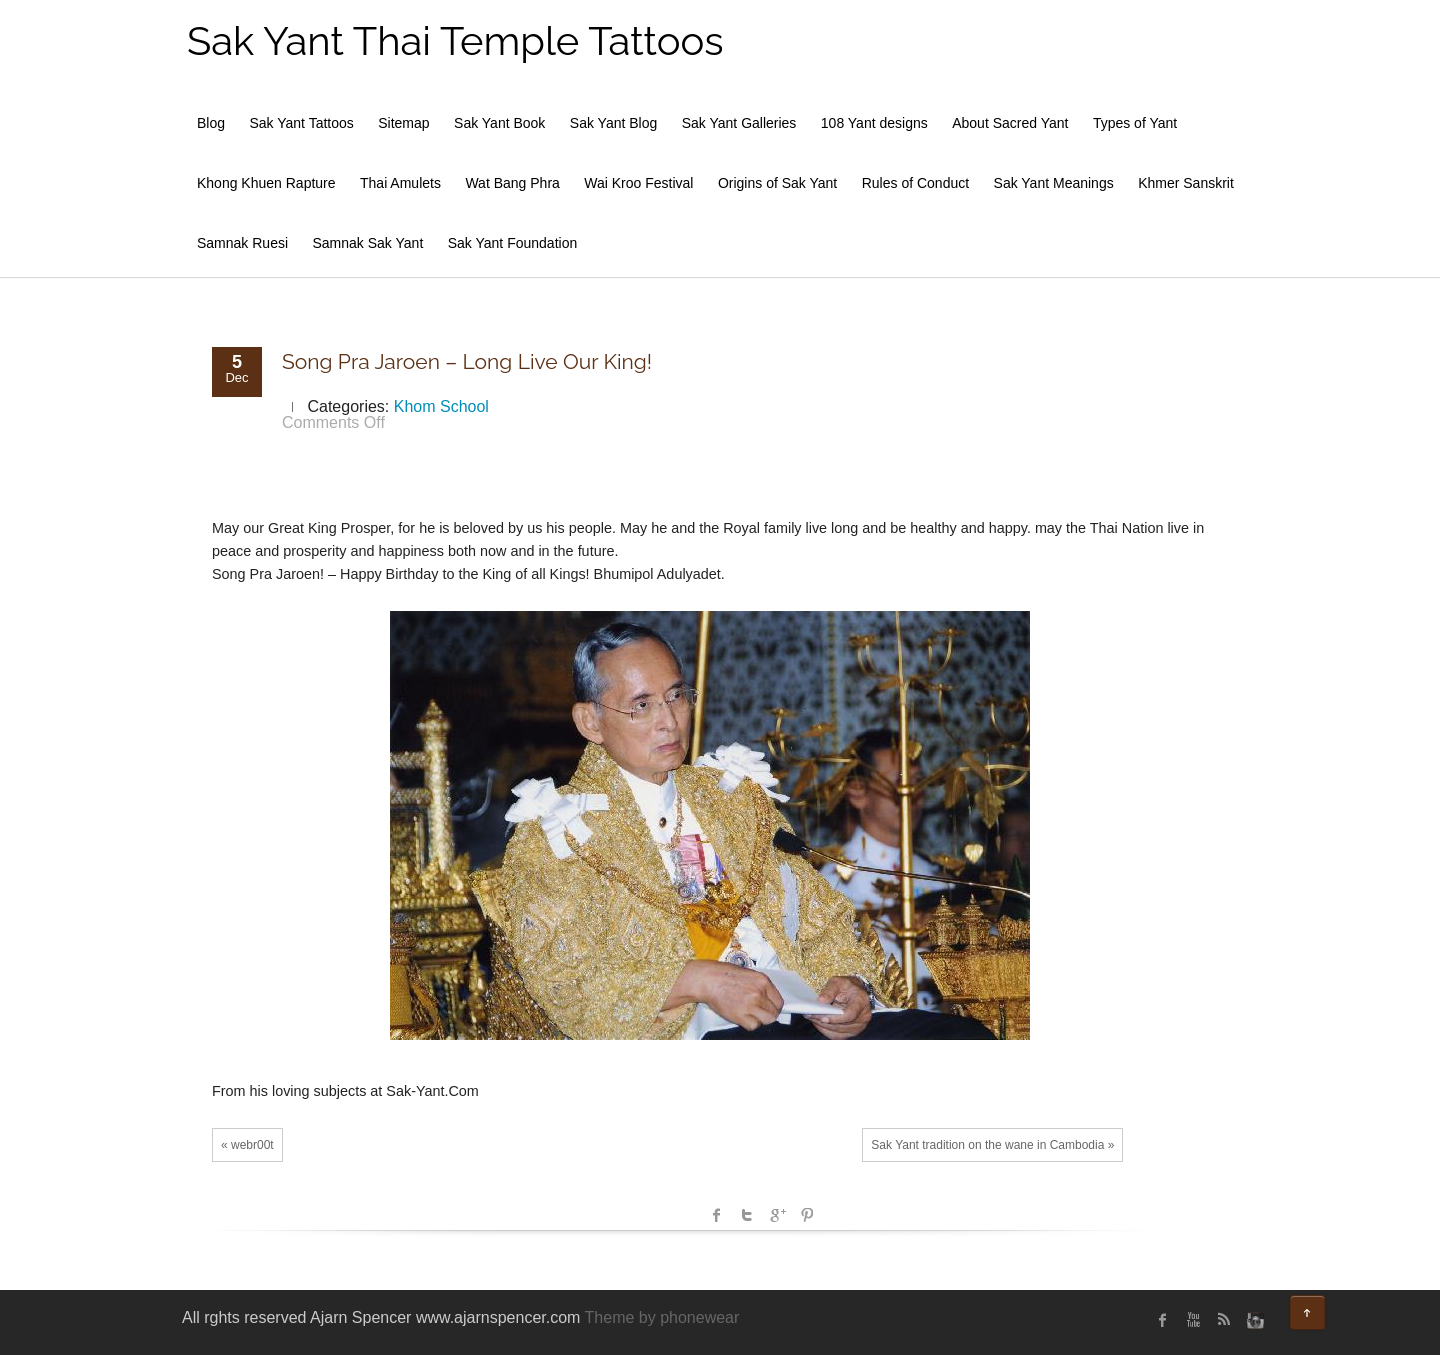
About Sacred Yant (1010, 123)
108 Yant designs (874, 123)
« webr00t (247, 1145)
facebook (717, 1215)
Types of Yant (1135, 123)
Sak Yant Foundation (512, 243)
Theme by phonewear (662, 1317)
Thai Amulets (400, 183)
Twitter (747, 1215)
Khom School (441, 406)
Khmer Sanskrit (1186, 183)
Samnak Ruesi (242, 243)
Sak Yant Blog (613, 123)
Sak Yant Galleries (739, 123)
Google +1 (777, 1215)
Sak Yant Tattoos (301, 123)
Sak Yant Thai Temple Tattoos (455, 40)
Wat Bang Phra (512, 183)
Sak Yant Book (499, 123)
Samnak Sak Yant (368, 243)
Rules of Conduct (915, 183)
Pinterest (807, 1215)
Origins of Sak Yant (777, 183)
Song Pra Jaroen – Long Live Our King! (467, 361)
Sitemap (403, 123)
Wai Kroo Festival (638, 183)
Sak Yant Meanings (1054, 183)
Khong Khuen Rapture (266, 183)
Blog (211, 123)
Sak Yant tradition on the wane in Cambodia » (992, 1145)
